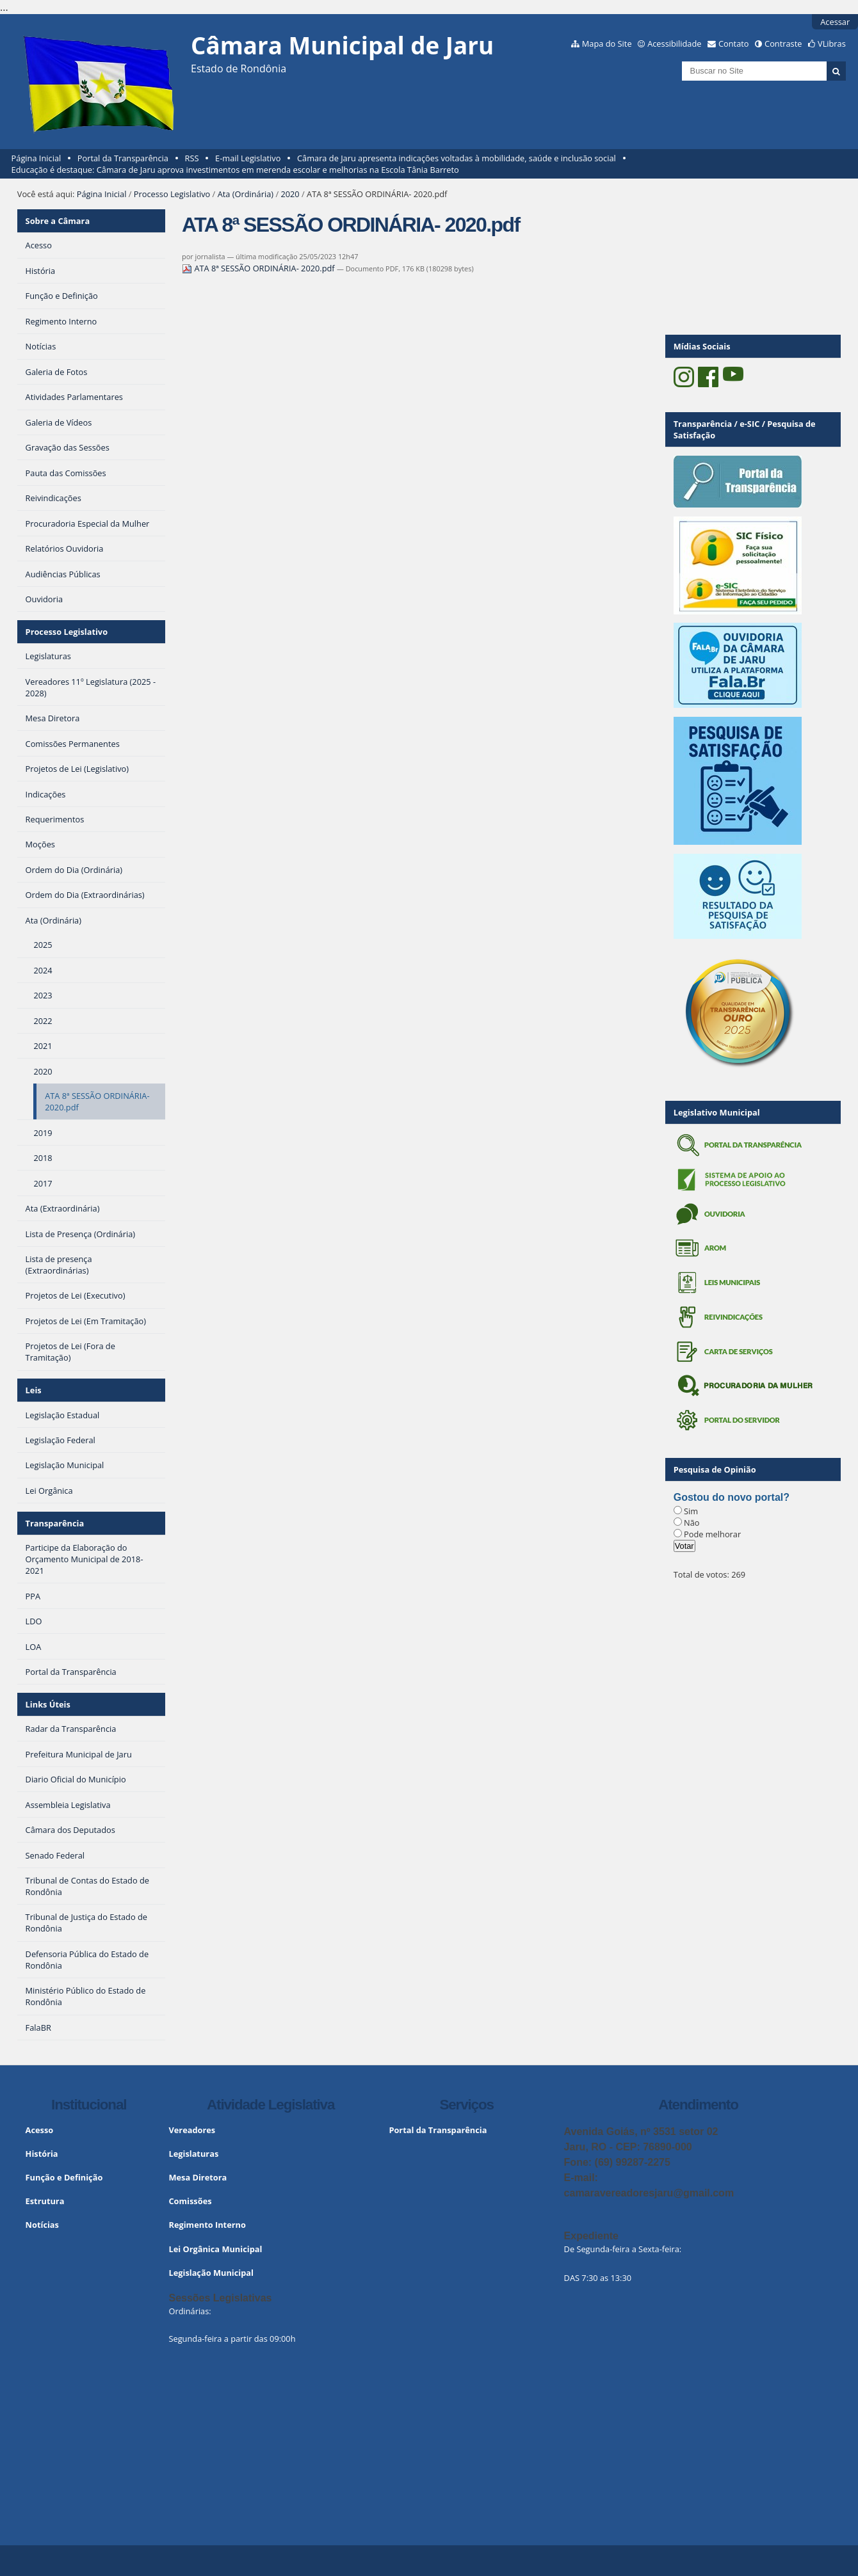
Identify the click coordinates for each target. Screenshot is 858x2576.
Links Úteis (48, 1704)
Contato (733, 43)
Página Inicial (36, 158)
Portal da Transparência (122, 158)
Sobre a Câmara (58, 221)
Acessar (835, 22)
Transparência (55, 1523)
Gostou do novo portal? (731, 1497)
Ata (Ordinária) (245, 194)
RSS (192, 158)
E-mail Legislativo (247, 158)
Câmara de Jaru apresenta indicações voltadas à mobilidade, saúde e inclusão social (456, 158)
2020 (289, 194)
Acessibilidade (674, 43)
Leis (34, 1390)
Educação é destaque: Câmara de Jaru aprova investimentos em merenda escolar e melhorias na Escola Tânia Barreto (235, 169)
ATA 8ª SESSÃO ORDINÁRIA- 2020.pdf (259, 268)
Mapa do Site (607, 43)
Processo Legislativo (172, 194)
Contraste (783, 43)
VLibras (832, 43)
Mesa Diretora (197, 2177)
